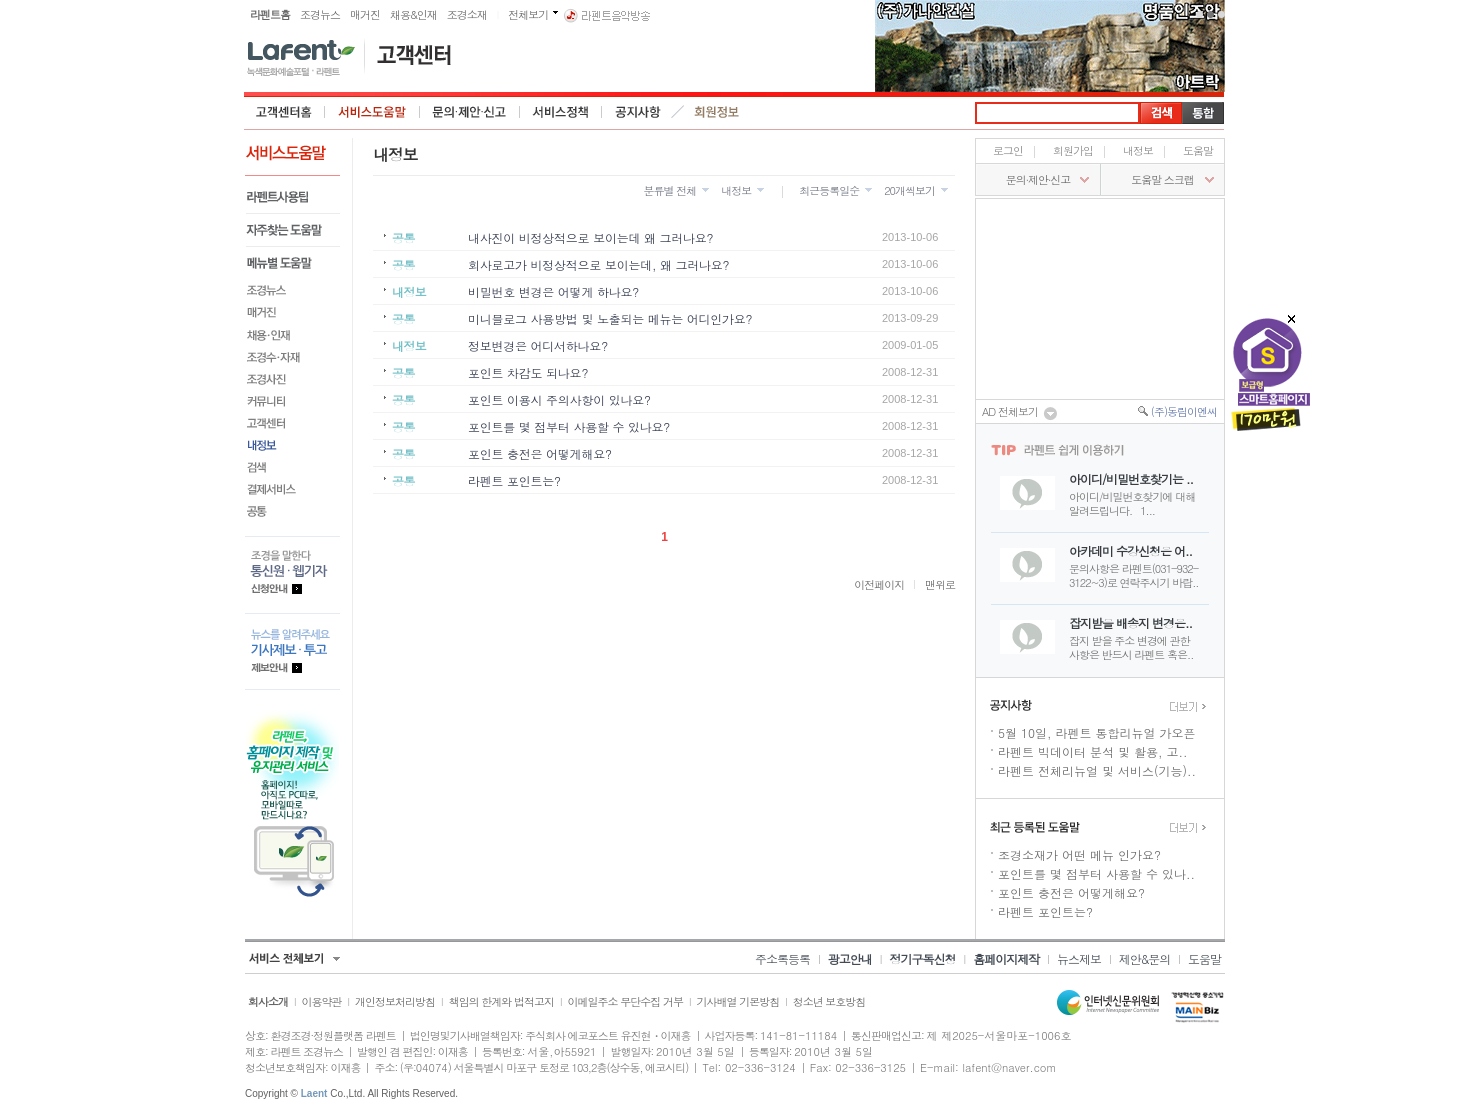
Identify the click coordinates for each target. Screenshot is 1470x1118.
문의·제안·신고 (470, 112)
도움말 (1198, 150)
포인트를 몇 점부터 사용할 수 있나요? (569, 426)
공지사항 (637, 112)
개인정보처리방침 (395, 1001)
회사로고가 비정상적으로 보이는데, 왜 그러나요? (598, 264)
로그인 (1008, 150)
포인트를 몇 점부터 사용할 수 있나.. (1096, 873)
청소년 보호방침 (829, 1001)
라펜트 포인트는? (514, 480)
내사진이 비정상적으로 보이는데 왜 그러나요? (590, 237)
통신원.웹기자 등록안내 (292, 574)
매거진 (365, 14)
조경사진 (292, 379)
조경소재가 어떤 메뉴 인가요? (1079, 854)
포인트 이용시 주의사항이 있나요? (559, 399)
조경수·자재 (292, 357)
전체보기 (528, 14)
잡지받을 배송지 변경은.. (1130, 622)
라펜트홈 (270, 14)
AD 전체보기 (1020, 412)
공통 (292, 511)
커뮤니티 (292, 401)
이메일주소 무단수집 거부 (625, 1001)
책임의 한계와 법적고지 (501, 1001)
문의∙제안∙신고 (1038, 179)
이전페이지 (879, 584)
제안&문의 (1145, 958)
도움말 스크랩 (1162, 179)
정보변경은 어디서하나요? (538, 345)
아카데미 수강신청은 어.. (1130, 550)
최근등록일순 (829, 190)
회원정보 (718, 112)
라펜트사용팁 (292, 197)
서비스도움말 (372, 112)
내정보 (292, 445)
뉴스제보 (1079, 958)
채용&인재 (413, 14)
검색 (292, 467)
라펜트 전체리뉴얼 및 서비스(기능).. (1097, 770)
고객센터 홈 (284, 112)
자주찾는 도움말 (292, 230)
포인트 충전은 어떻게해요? (540, 453)
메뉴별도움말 (292, 263)
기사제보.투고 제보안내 (292, 651)
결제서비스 (292, 489)
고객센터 (292, 423)
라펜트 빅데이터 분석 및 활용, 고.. (1093, 751)
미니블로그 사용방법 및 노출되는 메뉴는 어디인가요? (610, 318)
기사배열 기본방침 (737, 1001)
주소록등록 (782, 958)
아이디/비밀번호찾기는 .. (1131, 478)
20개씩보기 (909, 190)
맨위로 (940, 584)
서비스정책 (561, 112)
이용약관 (322, 1001)
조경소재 (467, 14)
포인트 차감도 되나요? (528, 372)
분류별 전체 (669, 190)
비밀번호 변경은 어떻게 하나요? (553, 291)
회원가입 (1073, 150)
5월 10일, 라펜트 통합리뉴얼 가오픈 (1097, 732)
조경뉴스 (320, 14)
